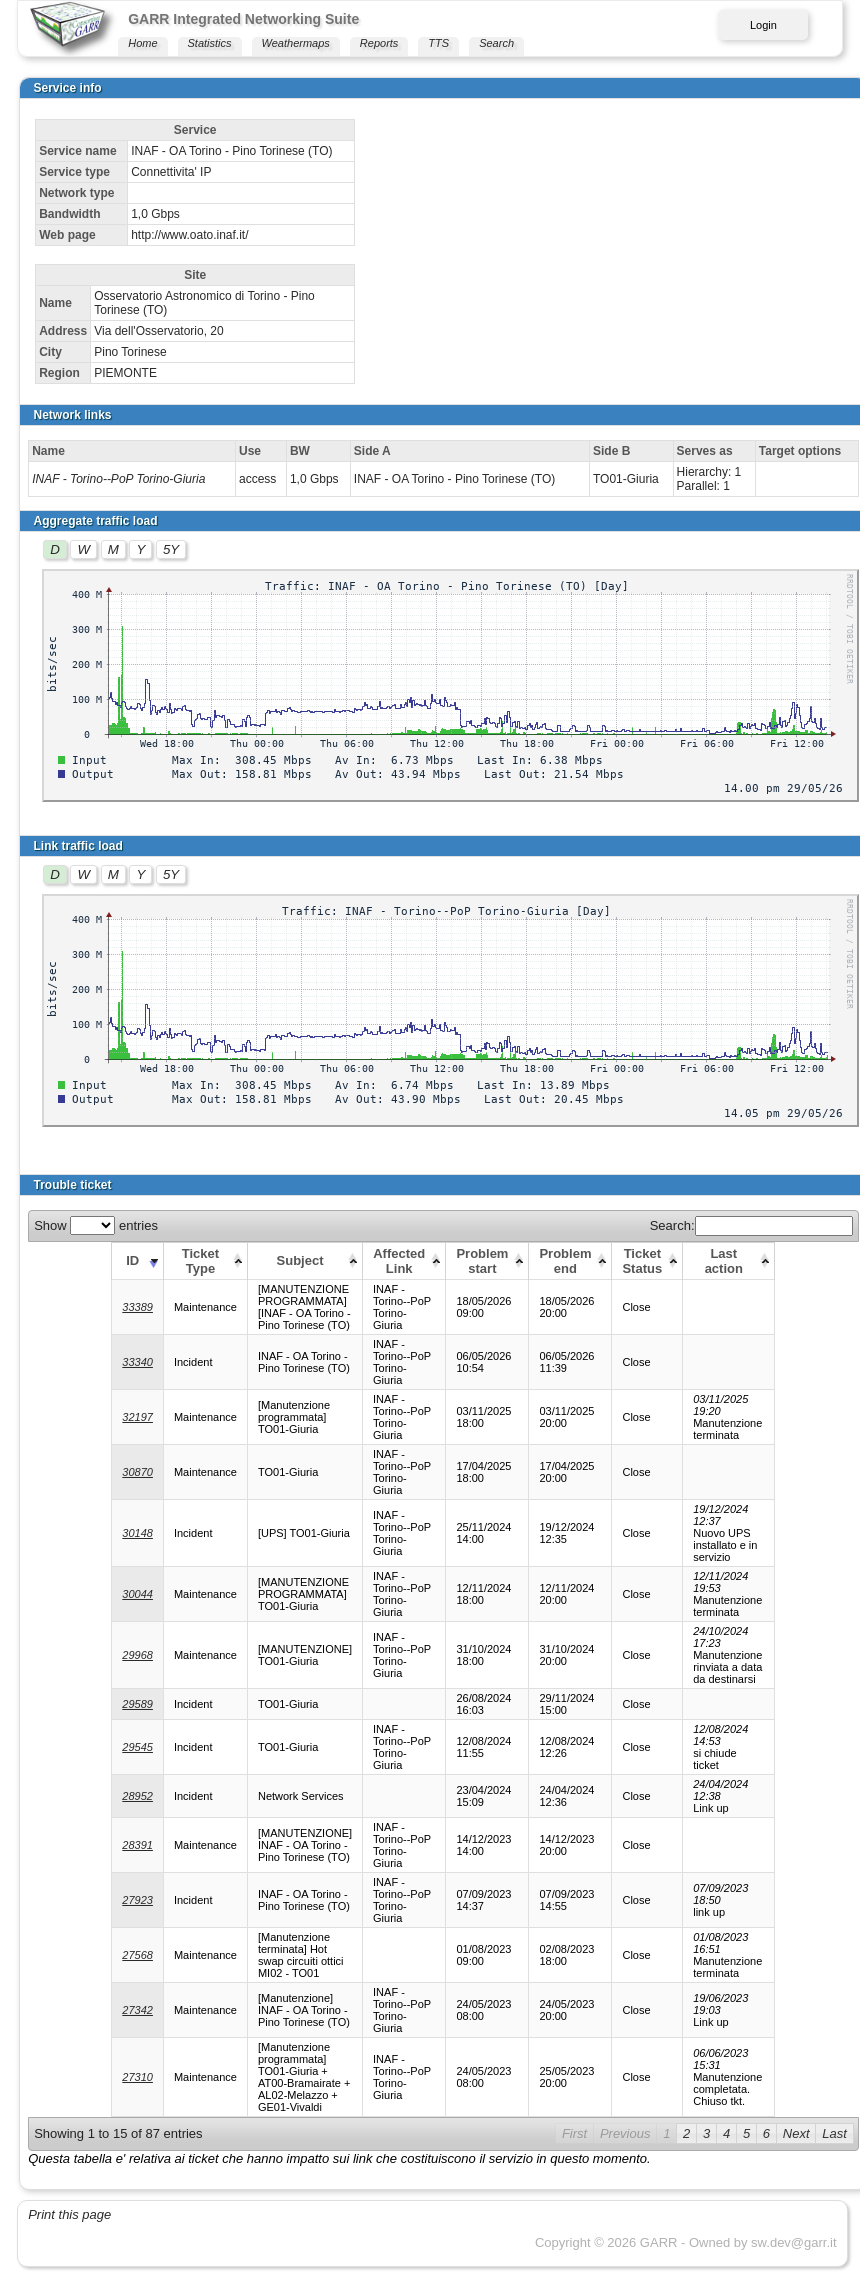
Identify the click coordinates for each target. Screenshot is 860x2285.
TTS (438, 43)
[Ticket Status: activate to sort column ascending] (647, 1260)
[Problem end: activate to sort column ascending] (570, 1260)
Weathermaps (296, 43)
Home (142, 43)
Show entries (96, 1225)
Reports (379, 43)
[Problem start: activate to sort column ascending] (487, 1260)
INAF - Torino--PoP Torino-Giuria (118, 479)
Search (496, 43)
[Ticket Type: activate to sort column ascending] (205, 1260)
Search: (751, 1225)
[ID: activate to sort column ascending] (138, 1260)
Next (796, 2133)
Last (834, 2133)
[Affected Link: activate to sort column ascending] (404, 1260)
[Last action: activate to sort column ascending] (729, 1260)
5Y (171, 549)
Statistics (210, 43)
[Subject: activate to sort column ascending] (304, 1260)
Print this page (69, 2214)
